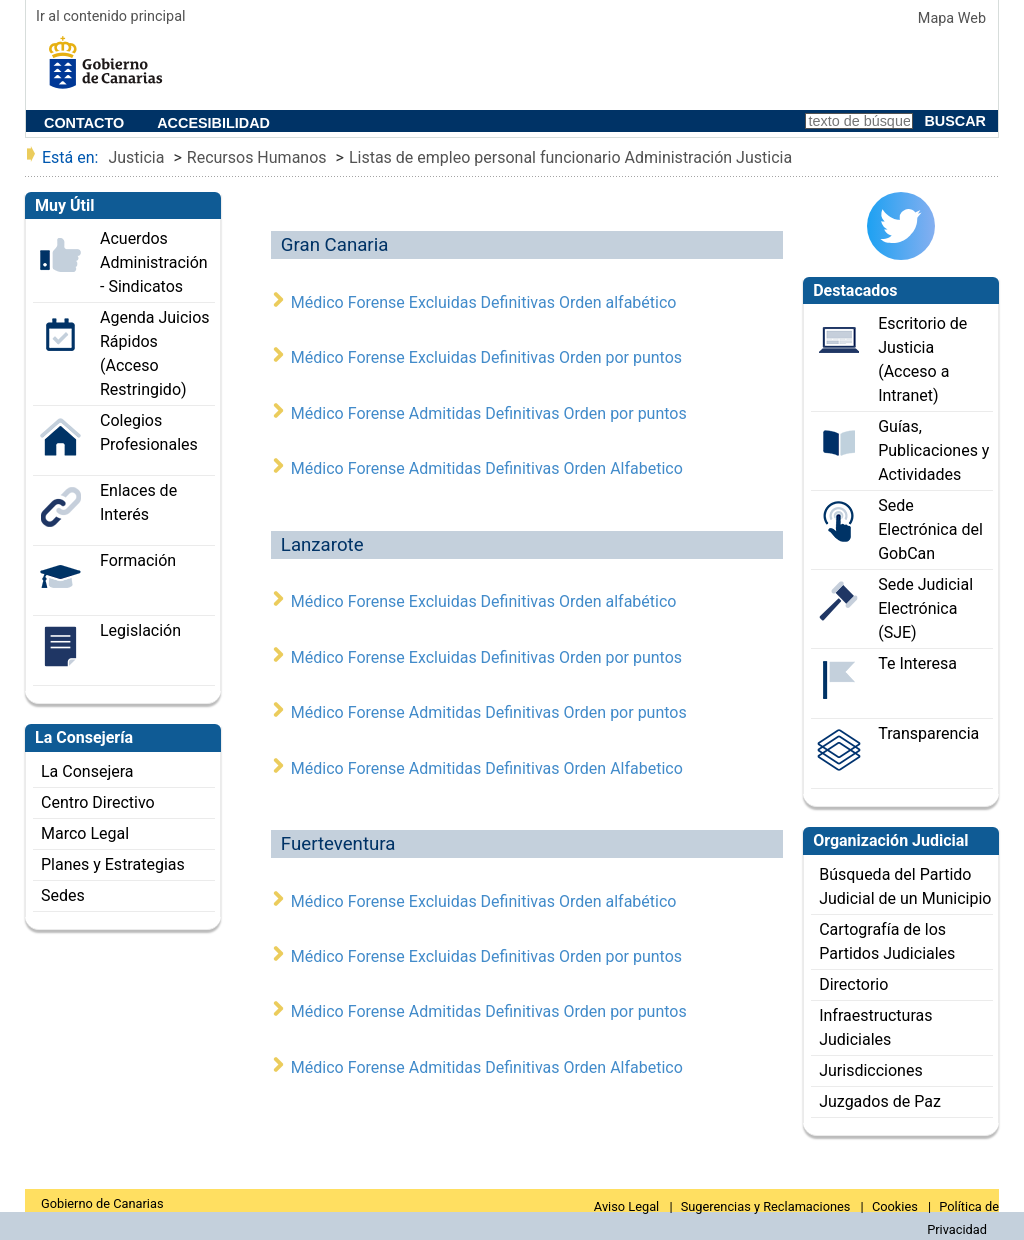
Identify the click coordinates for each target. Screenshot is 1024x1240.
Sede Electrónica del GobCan (930, 529)
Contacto (84, 123)
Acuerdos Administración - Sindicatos (154, 262)
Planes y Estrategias (113, 864)
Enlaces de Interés (138, 502)
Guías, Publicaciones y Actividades (933, 450)
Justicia (136, 157)
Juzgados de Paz (880, 1101)
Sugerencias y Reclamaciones (767, 1206)
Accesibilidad (213, 123)
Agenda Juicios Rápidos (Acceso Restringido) (155, 353)
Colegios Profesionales (149, 432)
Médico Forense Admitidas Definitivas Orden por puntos (489, 413)
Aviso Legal (628, 1206)
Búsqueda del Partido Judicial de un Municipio (905, 886)
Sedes (63, 895)
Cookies (896, 1206)
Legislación (140, 630)
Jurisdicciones (870, 1070)
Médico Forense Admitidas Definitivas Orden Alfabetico (487, 468)
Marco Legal (85, 833)
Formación (138, 560)
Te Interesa (917, 663)
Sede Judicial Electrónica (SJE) (925, 608)
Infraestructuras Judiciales (875, 1027)
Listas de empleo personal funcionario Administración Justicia (570, 157)
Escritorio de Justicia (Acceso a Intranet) (922, 359)
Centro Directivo (98, 802)
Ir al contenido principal (110, 16)
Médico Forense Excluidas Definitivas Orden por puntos (486, 357)
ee (111, 69)
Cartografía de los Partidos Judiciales (887, 941)
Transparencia (928, 733)
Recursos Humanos (257, 157)
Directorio (853, 984)
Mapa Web (952, 18)
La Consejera (87, 771)
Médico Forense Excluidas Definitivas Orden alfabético (484, 302)
